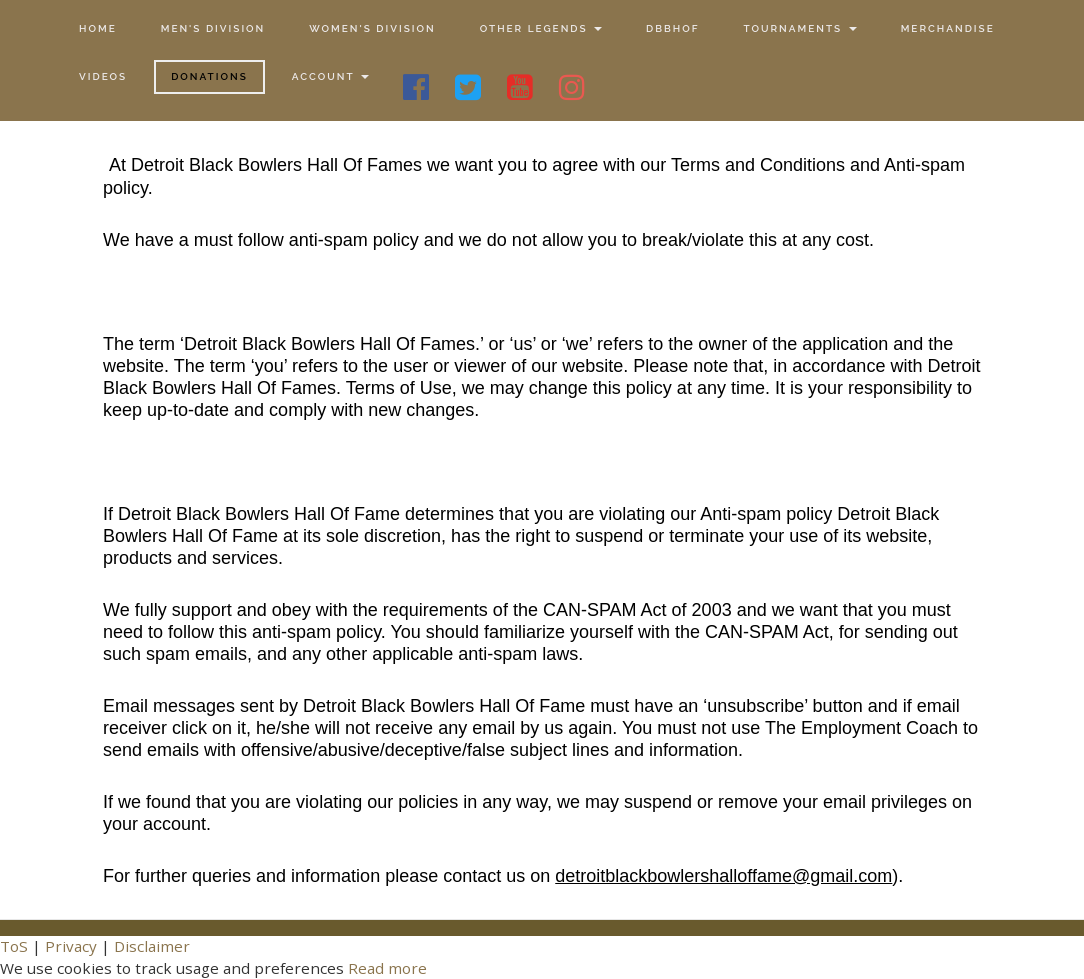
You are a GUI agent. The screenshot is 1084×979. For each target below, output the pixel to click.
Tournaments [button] (799, 28)
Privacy (71, 946)
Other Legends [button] (541, 28)
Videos (103, 76)
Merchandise (948, 28)
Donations (209, 76)
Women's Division (372, 28)
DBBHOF (672, 28)
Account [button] (330, 76)
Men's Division (213, 28)
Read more (387, 968)
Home (98, 28)
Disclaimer (152, 946)
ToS (14, 946)
